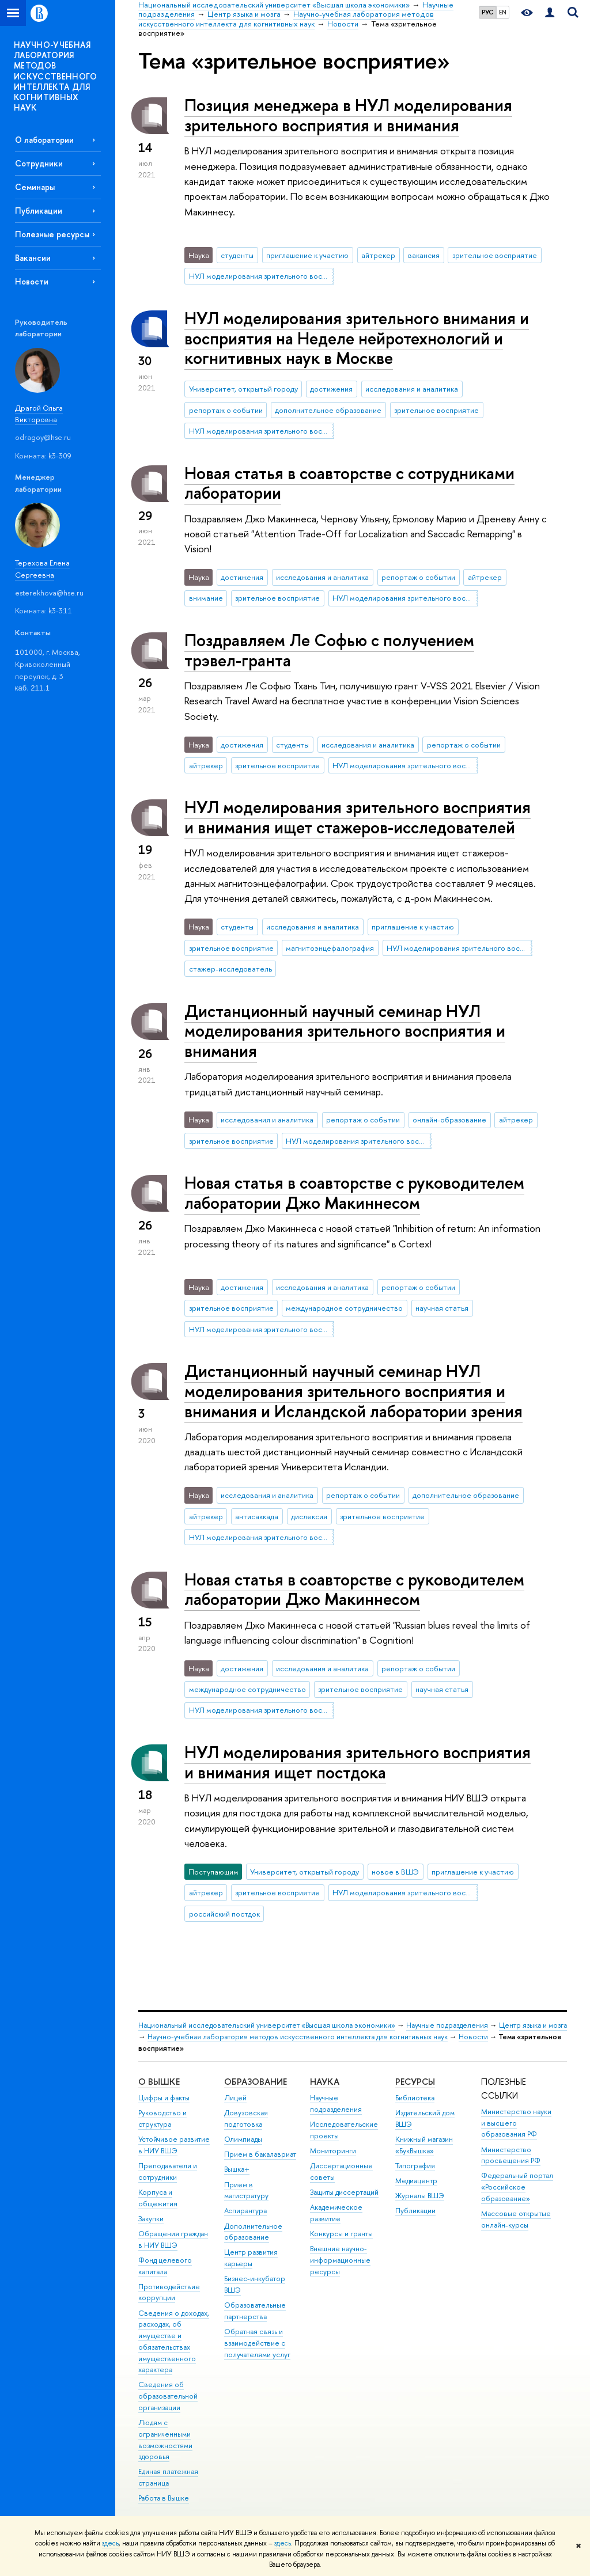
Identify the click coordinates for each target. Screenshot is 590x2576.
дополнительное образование (328, 410)
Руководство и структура (162, 2118)
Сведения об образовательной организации (168, 2396)
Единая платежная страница (168, 2477)
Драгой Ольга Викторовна (39, 414)
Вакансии (33, 257)
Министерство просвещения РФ (510, 2155)
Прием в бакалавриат (260, 2154)
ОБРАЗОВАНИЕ (255, 2082)
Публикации (38, 210)
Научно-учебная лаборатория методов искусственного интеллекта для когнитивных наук (298, 2037)
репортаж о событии (226, 410)
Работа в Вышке (163, 2498)
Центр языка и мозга (533, 2025)
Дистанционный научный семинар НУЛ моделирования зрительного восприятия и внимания (344, 1031)
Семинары (35, 186)
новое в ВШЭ (395, 1871)
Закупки (151, 2219)
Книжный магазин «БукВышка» (424, 2145)
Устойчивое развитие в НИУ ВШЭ (174, 2145)
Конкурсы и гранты (341, 2234)
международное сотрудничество (344, 1308)
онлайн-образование (449, 1119)
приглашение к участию (307, 255)
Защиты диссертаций (344, 2192)
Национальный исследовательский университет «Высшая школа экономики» (266, 2025)
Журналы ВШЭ (419, 2196)
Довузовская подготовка (246, 2118)
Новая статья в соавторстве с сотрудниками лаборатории (349, 483)
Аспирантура (245, 2210)
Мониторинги (333, 2151)
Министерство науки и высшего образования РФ (516, 2123)
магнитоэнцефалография (330, 948)
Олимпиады (243, 2139)
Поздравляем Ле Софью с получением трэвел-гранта (329, 650)
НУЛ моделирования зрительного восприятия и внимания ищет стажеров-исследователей (357, 817)
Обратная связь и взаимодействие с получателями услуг (257, 2343)
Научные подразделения (447, 2025)
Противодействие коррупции (169, 2292)
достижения (331, 389)
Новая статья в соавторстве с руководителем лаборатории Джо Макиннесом (354, 1192)
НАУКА (324, 2082)
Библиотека (414, 2098)
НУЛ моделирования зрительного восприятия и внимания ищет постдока (357, 1762)
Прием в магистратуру (246, 2190)
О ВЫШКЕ (159, 2082)
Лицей (235, 2098)
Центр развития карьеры (251, 2257)
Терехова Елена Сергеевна (42, 568)
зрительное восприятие (494, 255)
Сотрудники (39, 163)
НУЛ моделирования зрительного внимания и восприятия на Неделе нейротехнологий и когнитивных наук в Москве (356, 338)
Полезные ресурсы (52, 234)
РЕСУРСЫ (415, 2082)
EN (502, 12)
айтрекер (378, 255)
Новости (31, 281)
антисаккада (256, 1516)
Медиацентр (416, 2181)
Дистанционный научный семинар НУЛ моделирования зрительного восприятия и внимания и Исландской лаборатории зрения (353, 1391)
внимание (206, 598)
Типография (415, 2166)
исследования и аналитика (411, 389)
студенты (237, 255)
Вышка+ (236, 2169)
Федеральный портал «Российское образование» (517, 2187)
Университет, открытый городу (243, 389)
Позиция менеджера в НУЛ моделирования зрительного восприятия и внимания (348, 115)
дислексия (309, 1516)
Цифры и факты (164, 2098)
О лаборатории (44, 139)
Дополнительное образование (253, 2232)
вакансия (424, 255)
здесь (110, 2543)
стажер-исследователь (230, 968)
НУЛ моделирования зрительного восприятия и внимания (261, 276)
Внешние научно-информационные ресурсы (340, 2260)
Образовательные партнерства (255, 2310)
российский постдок (224, 1914)
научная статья (441, 1308)
